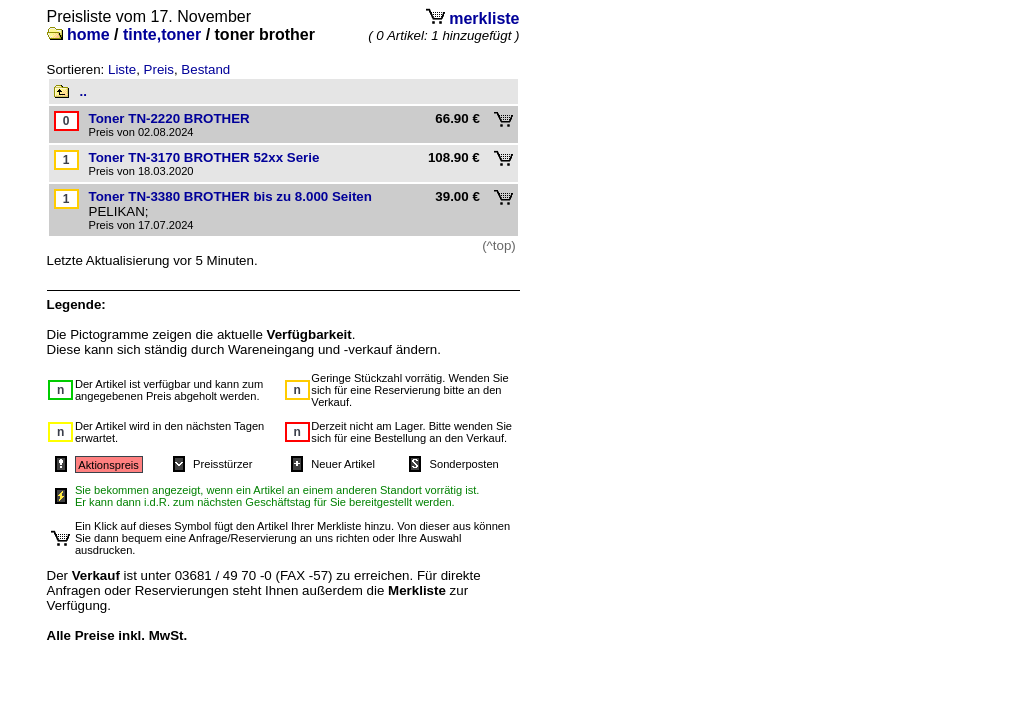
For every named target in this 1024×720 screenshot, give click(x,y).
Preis (159, 69)
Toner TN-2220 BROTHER (169, 118)
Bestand (205, 69)
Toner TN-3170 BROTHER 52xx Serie (204, 157)
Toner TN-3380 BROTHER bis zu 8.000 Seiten (230, 196)
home (88, 34)
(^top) (499, 245)
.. (83, 91)
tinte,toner (162, 34)
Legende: (76, 304)
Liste (122, 69)
